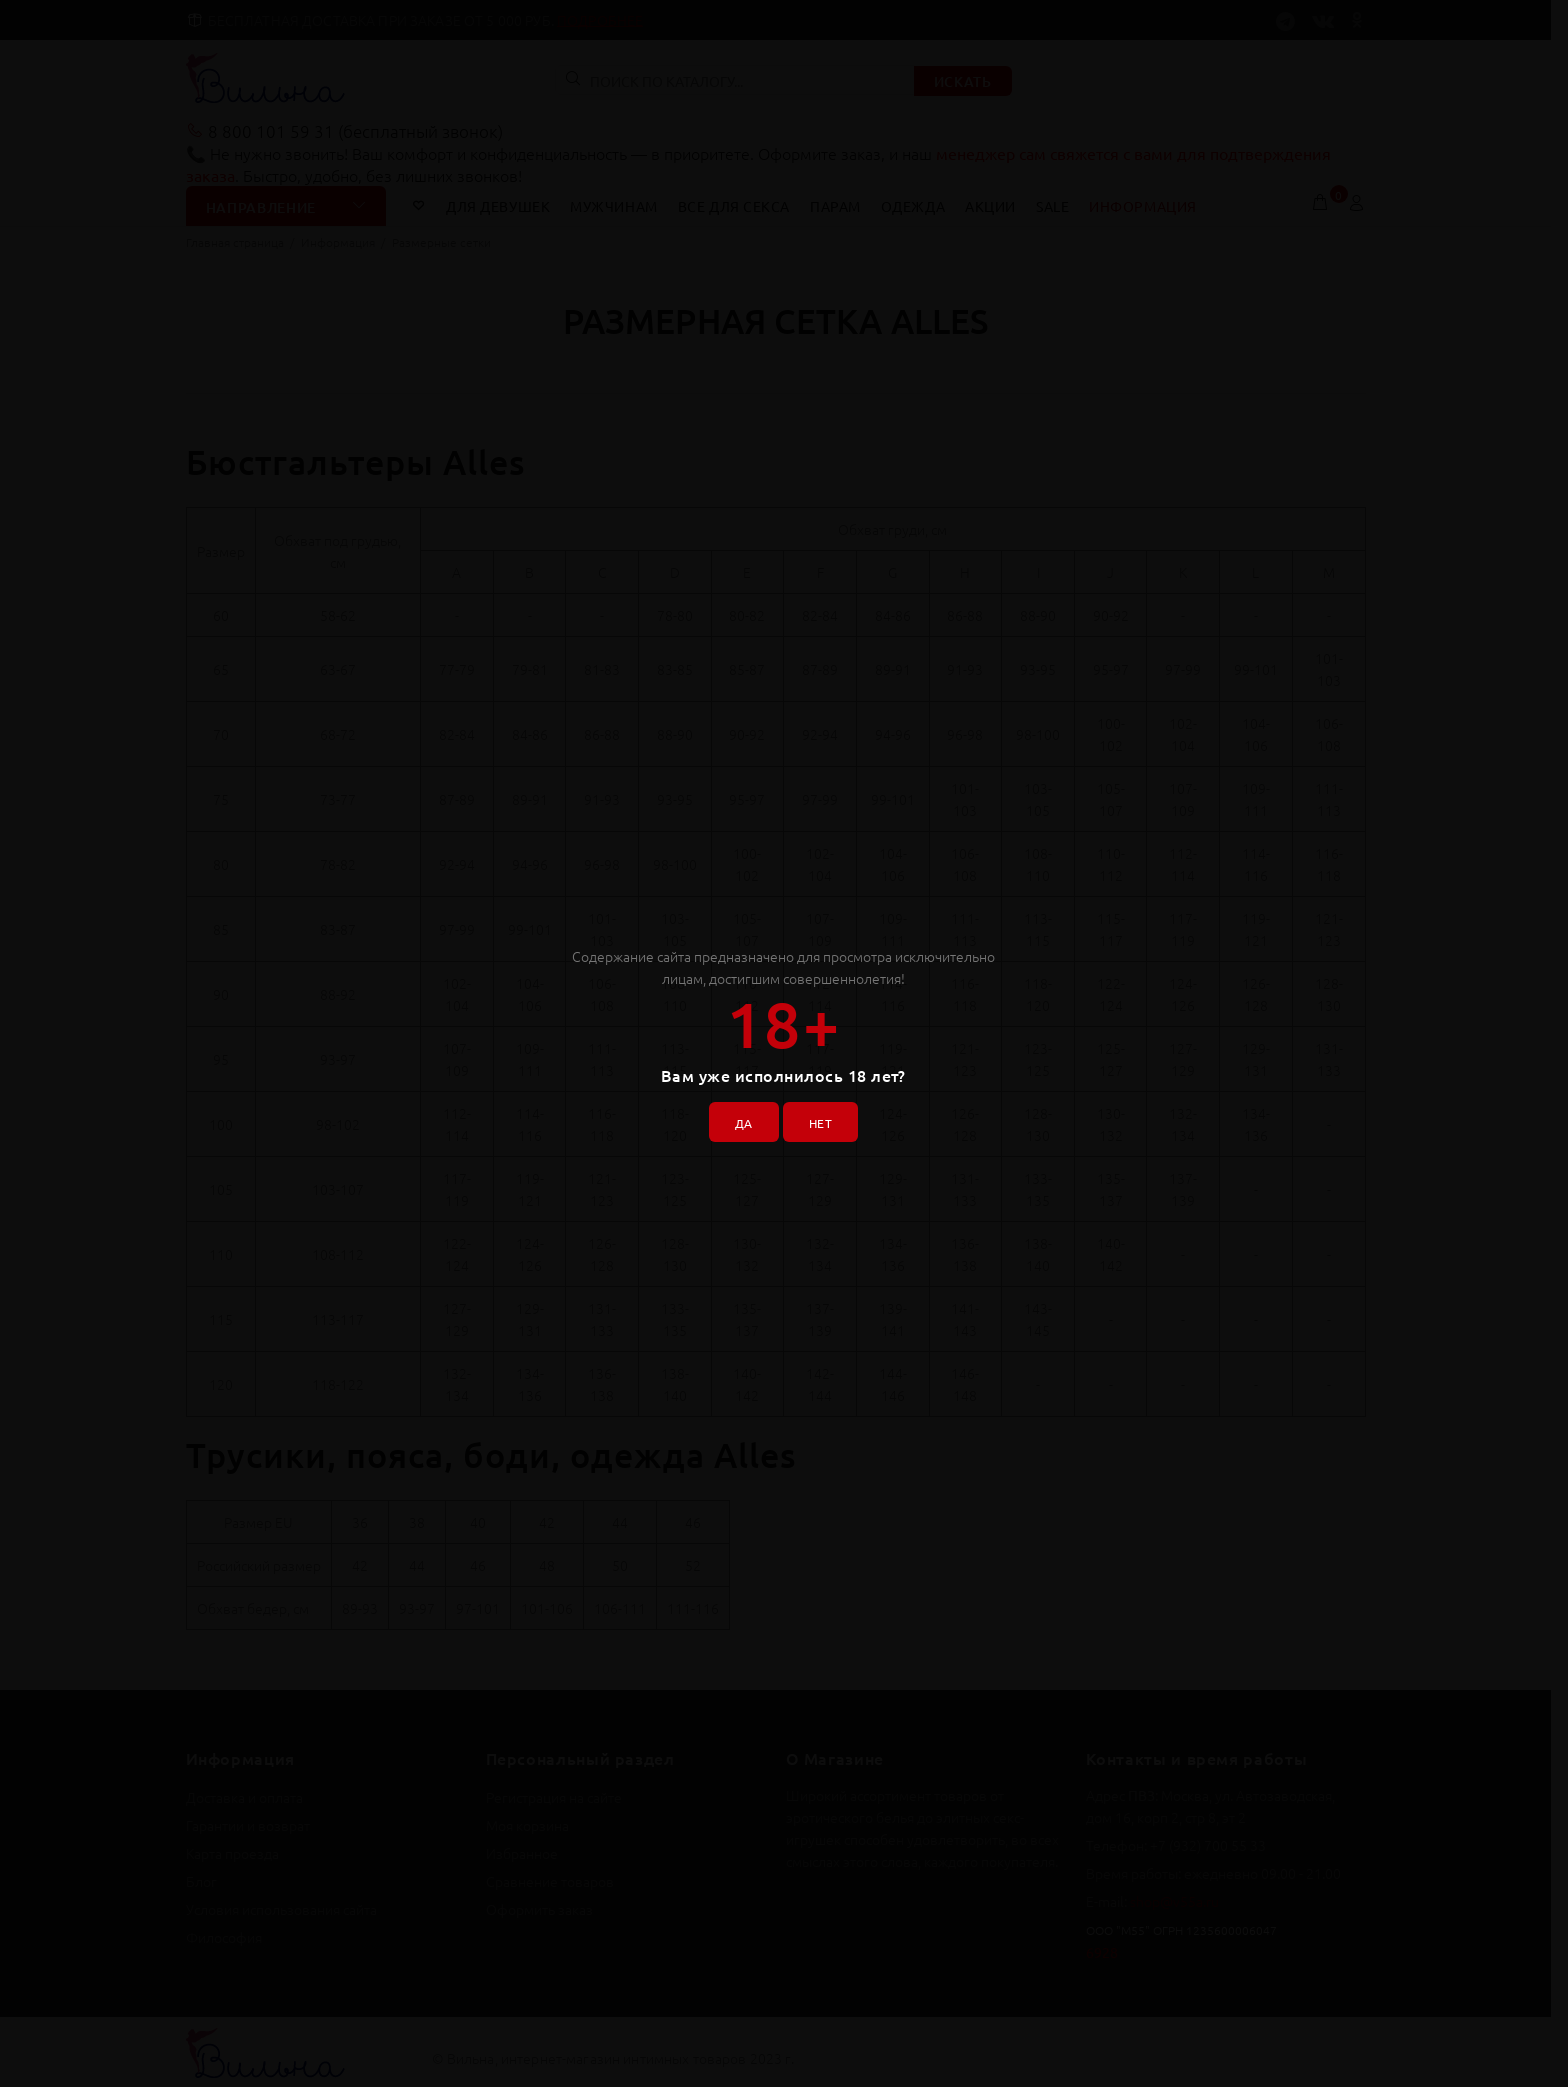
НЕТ (826, 1117)
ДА (737, 1117)
